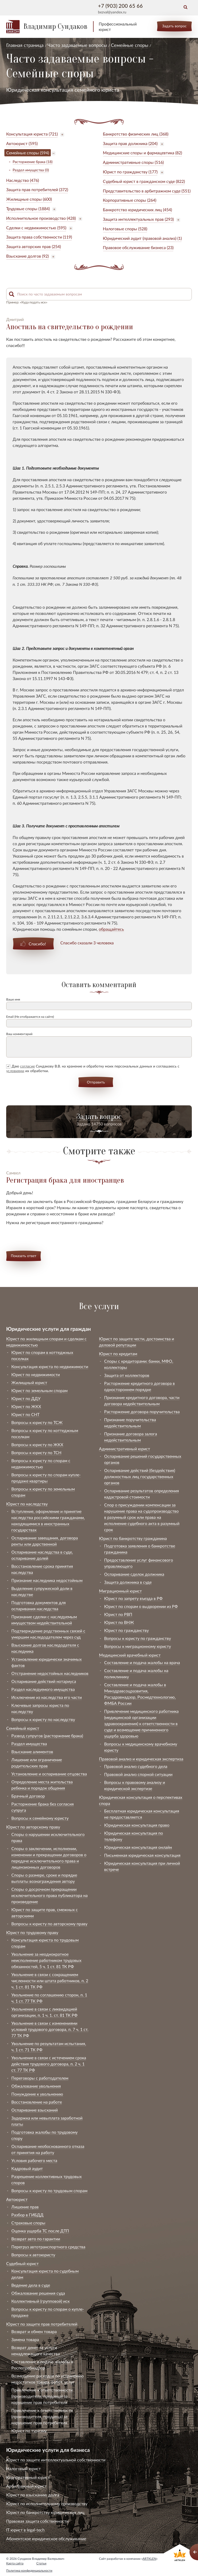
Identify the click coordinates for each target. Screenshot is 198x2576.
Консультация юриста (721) (32, 133)
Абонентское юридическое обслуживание (46, 2538)
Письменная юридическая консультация (142, 1855)
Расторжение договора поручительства (142, 1411)
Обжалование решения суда (38, 2293)
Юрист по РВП (118, 1614)
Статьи (41, 2563)
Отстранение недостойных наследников (49, 1673)
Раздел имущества (29, 1743)
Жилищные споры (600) (29, 199)
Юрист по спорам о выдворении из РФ (141, 1606)
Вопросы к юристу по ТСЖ (37, 1422)
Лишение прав (25, 2206)
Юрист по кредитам (118, 1353)
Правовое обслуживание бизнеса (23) (138, 247)
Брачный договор (28, 1795)
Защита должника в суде (128, 1582)
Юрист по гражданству (126, 1630)
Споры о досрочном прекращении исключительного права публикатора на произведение (49, 1895)
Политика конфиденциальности (29, 2570)
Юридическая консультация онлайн (138, 1847)
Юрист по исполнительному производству (46, 2503)
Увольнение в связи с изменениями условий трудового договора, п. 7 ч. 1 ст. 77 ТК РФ (49, 2029)
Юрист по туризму (29, 2430)
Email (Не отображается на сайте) (30, 1017)
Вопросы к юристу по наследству (43, 1719)
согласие (27, 1066)
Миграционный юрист (120, 1590)
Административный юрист (124, 1448)
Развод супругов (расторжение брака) (47, 1735)
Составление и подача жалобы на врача (142, 1662)
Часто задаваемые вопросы (77, 45)
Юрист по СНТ (25, 1414)
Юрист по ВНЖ (119, 1622)
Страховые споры (28, 2222)
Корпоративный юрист (28, 2477)
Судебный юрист (22, 2263)
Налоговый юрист (23, 2468)
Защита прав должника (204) (130, 143)
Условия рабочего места (34, 2160)
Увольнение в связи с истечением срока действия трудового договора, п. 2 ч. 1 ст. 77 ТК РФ (48, 2063)
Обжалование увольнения (36, 2085)
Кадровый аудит (27, 2168)
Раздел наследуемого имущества (43, 1689)
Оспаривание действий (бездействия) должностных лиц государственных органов (139, 1476)
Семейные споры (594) (27, 152)
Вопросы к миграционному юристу (137, 1646)
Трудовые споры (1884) (28, 208)
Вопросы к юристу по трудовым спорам (49, 2190)
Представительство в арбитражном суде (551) (147, 190)
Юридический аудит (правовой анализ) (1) (142, 238)
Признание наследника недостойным (46, 1580)
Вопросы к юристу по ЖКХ (37, 1444)
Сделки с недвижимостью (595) (36, 227)
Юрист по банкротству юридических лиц (45, 2512)
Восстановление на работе (36, 2101)
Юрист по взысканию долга (32, 2494)
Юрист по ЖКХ (26, 1406)
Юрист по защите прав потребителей (41, 2323)
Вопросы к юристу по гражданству (137, 1638)
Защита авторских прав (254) (33, 246)
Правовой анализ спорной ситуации (138, 1774)
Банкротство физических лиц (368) (135, 133)
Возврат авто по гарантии (35, 2238)
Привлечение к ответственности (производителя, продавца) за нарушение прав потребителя (42, 2396)
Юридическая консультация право (136, 1825)
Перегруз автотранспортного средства (48, 2246)
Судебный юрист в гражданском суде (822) (144, 181)
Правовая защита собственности (37, 2521)
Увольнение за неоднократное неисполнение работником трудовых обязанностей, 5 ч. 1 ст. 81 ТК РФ (46, 1960)
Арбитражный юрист (26, 2486)
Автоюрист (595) (22, 143)
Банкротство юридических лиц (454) (137, 209)
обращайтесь (111, 929)
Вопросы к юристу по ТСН (36, 1452)
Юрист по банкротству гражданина (133, 1538)
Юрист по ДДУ (25, 1398)
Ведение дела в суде (30, 2285)
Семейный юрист (22, 1728)
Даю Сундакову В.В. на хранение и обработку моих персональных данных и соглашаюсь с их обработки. (92, 1068)
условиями (15, 1071)
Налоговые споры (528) (125, 228)
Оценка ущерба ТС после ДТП (40, 2230)
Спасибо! (37, 943)
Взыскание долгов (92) (27, 255)
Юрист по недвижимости (35, 1374)
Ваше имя (13, 999)
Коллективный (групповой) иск (40, 2301)
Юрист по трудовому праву (32, 1932)
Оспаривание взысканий (34, 2109)
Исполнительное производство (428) (41, 218)
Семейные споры (129, 45)
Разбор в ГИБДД (27, 2214)
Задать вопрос (174, 26)
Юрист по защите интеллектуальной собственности (55, 2459)
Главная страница (25, 45)
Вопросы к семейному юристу (40, 1818)
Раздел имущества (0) (31, 170)
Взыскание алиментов (32, 1751)
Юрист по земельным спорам (39, 1390)
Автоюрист (17, 2199)
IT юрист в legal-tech (25, 2529)
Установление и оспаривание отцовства (49, 1773)
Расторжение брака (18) (33, 161)
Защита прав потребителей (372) (37, 189)
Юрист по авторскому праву (33, 1826)
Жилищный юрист (29, 1382)
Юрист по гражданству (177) (130, 171)
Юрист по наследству (27, 1503)
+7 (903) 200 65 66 (120, 6)
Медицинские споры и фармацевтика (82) (142, 152)
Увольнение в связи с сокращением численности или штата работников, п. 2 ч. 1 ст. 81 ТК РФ (49, 1980)
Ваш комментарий (19, 1034)
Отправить (96, 1082)
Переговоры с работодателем (39, 2077)
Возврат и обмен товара (34, 2331)
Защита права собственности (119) (39, 236)
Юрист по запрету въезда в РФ (133, 1598)
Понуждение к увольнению (37, 2093)
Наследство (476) (22, 180)
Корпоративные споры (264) (129, 200)
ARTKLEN (149, 2559)
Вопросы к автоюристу (33, 2254)
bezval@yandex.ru (112, 12)
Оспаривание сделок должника (134, 1574)
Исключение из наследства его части (46, 1697)
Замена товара (25, 2339)
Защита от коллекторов (126, 1375)
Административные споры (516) (133, 162)
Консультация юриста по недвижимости (49, 1366)
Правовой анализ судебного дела (135, 1766)
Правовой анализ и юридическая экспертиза (141, 1758)
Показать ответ (23, 1255)
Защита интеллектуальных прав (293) (138, 219)
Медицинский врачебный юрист (130, 1655)
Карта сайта (14, 2563)
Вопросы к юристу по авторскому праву (49, 1923)
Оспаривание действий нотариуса (43, 1681)
